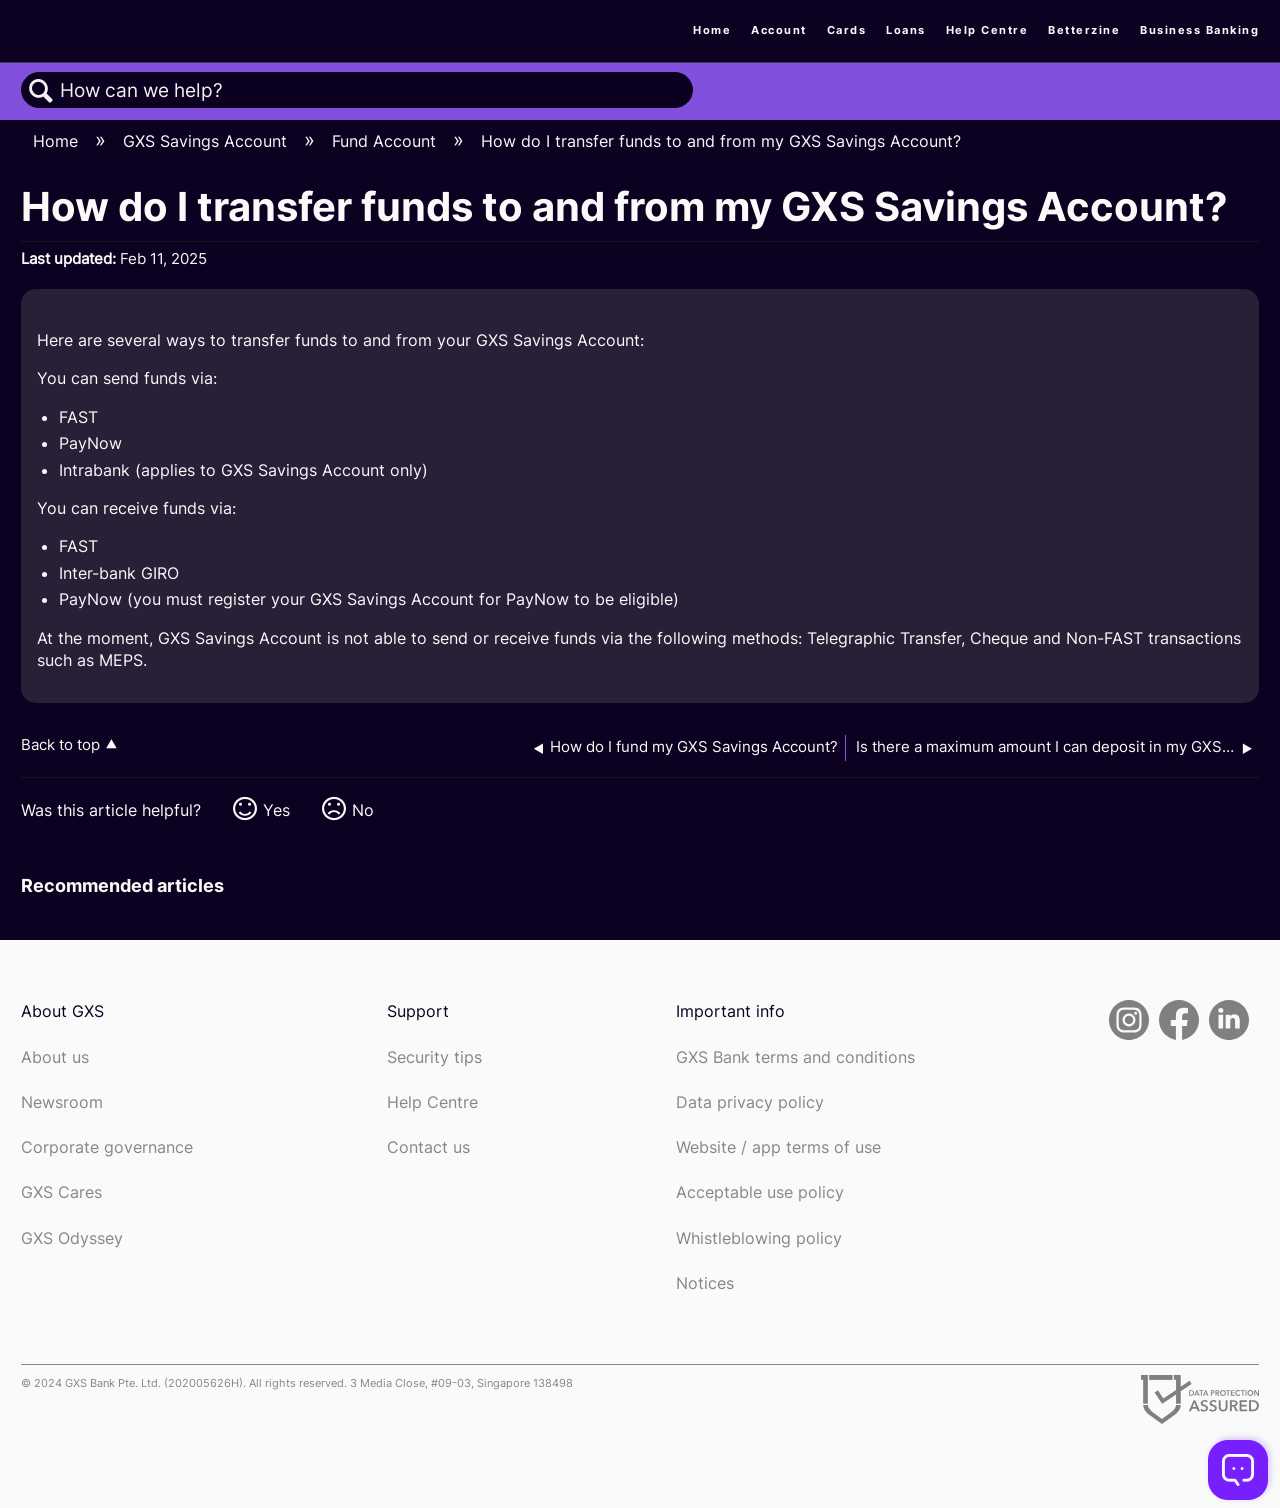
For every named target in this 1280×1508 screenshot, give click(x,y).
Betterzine (1084, 30)
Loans (906, 30)
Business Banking (1199, 30)
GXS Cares (61, 1192)
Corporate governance (107, 1147)
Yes (276, 810)
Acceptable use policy (760, 1192)
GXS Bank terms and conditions (795, 1057)
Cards (847, 30)
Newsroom (62, 1102)
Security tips (434, 1057)
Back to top (60, 744)
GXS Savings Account (207, 141)
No (363, 810)
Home (712, 30)
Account (779, 30)
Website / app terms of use (778, 1147)
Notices (705, 1283)
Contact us (428, 1147)
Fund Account (386, 141)
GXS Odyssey (72, 1238)
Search (41, 91)
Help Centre (987, 30)
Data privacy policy (750, 1102)
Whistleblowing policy (759, 1238)
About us (55, 1057)
